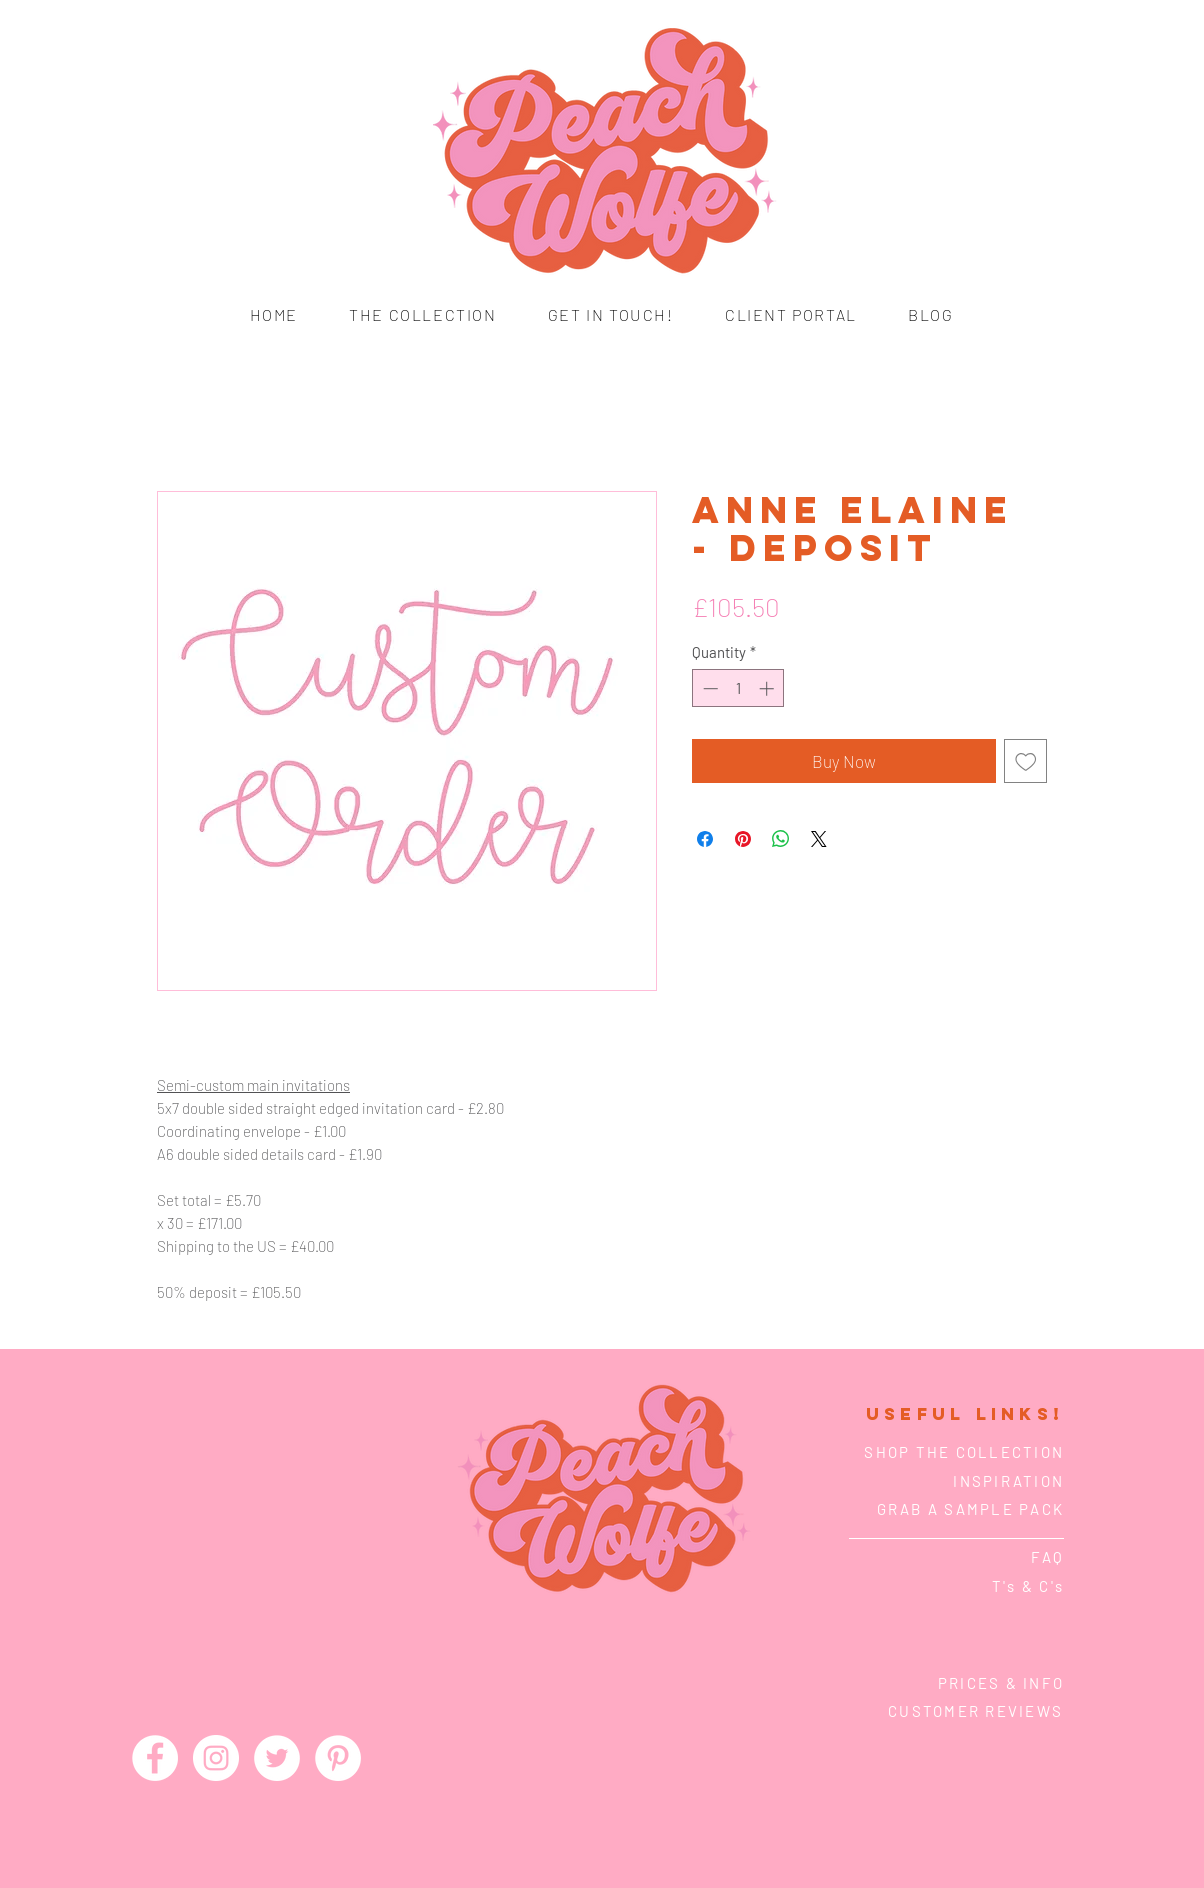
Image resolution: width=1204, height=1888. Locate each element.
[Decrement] (708, 688)
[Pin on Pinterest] (743, 839)
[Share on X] (819, 839)
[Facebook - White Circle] (155, 1758)
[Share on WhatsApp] (781, 839)
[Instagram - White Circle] (216, 1758)
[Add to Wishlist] (1026, 761)
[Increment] (768, 688)
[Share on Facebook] (705, 839)
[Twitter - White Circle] (277, 1758)
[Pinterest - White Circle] (338, 1758)
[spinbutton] (738, 688)
